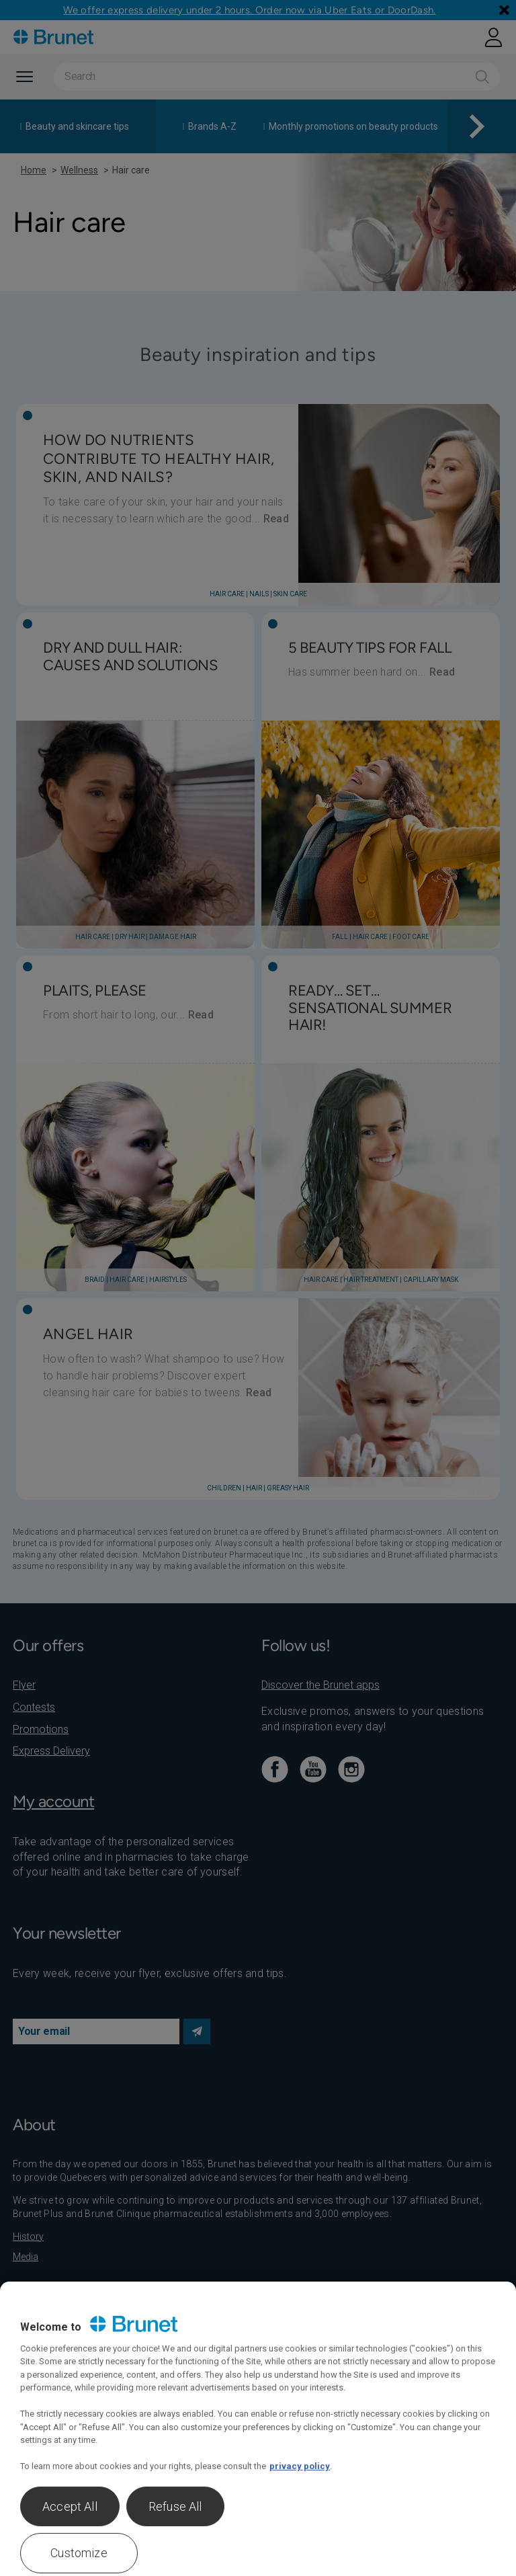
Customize (79, 2553)
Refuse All (175, 2506)
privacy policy (299, 2466)
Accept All (69, 2506)
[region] (258, 2429)
